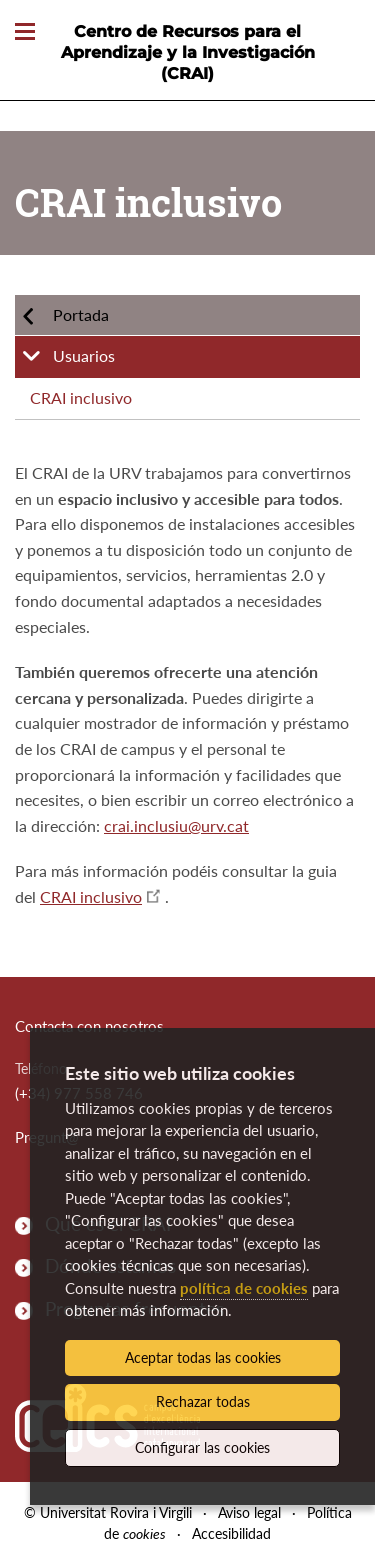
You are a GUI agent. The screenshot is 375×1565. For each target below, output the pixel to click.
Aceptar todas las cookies (203, 1357)
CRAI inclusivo (81, 397)
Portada (81, 314)
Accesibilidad (231, 1533)
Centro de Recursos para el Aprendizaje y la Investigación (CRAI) (188, 52)
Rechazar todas (203, 1401)
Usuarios (84, 355)
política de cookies (244, 1288)
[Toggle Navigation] (25, 32)
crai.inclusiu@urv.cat (176, 825)
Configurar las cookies (202, 1447)
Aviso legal (249, 1512)
